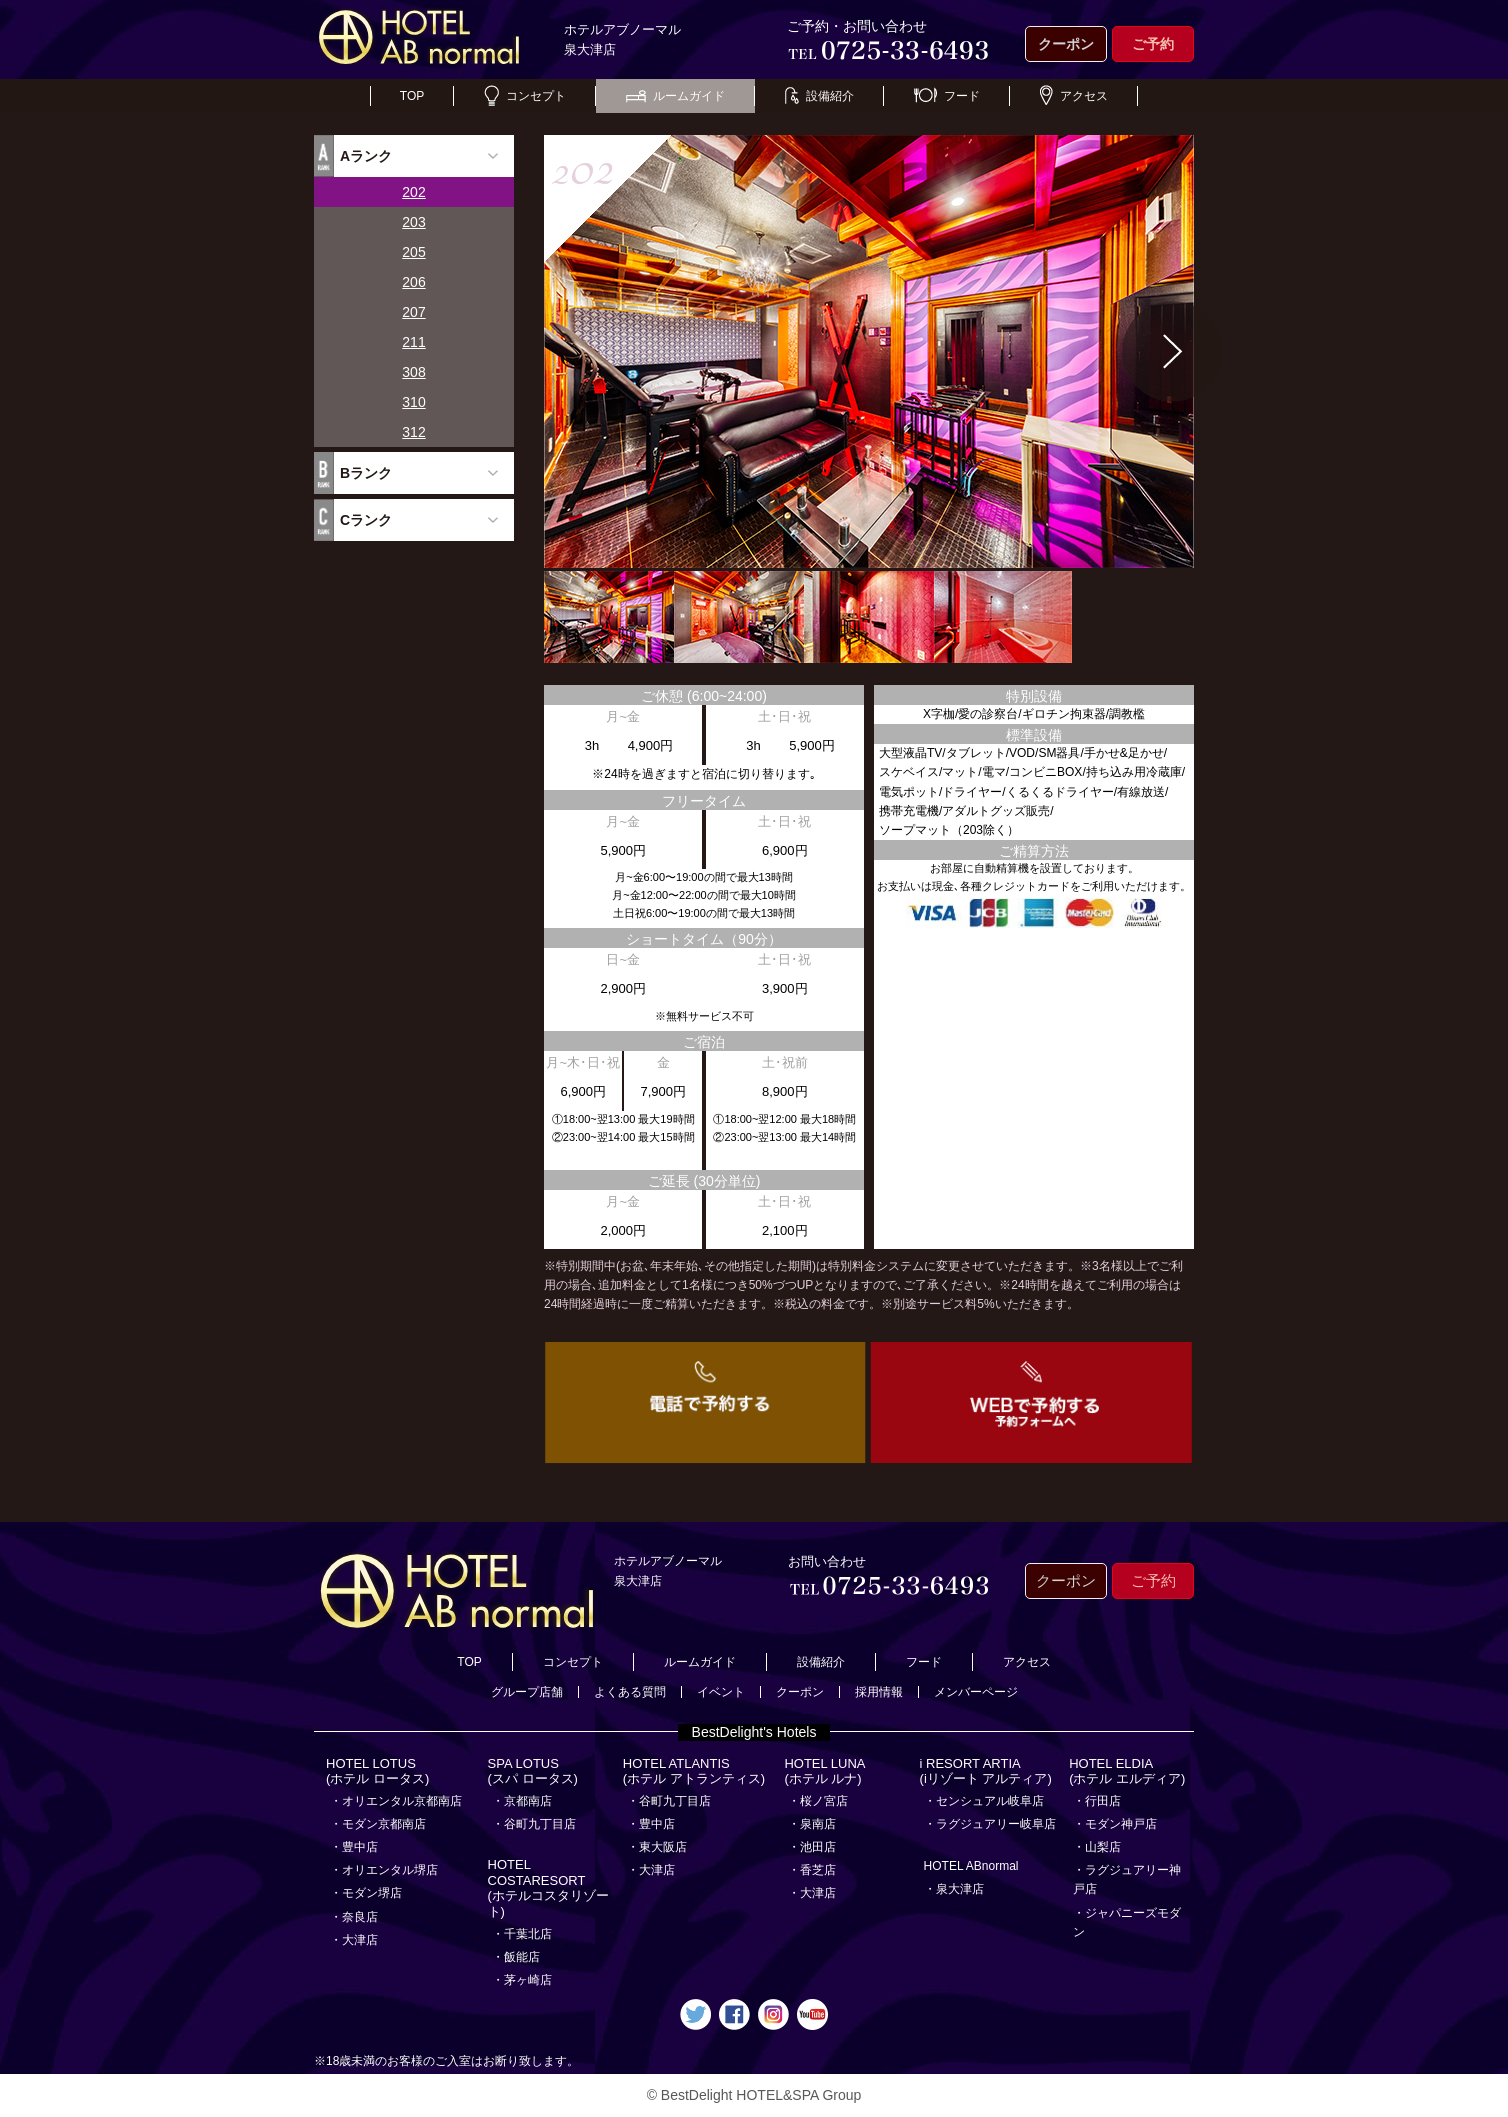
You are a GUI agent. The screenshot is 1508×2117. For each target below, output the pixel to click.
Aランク (366, 156)
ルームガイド (675, 96)
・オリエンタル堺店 (384, 1870)
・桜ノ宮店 (818, 1801)
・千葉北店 (522, 1934)
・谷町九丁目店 (534, 1824)
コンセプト (525, 96)
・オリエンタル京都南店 (396, 1801)
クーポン (1066, 44)
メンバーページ (976, 1692)
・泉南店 (812, 1824)
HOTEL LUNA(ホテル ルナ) (824, 1771)
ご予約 (1153, 44)
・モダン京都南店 (378, 1824)
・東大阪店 (657, 1847)
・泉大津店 (954, 1889)
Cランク (366, 520)
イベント (721, 1692)
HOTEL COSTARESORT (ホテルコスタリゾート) (548, 1888)
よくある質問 (630, 1692)
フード (947, 96)
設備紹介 (819, 96)
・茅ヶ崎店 (522, 1980)
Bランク (366, 473)
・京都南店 (522, 1801)
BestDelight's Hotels (754, 1732)
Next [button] (1173, 352)
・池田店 (812, 1847)
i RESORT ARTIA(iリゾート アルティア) (986, 1771)
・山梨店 (1097, 1847)
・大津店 (354, 1940)
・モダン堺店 (366, 1893)
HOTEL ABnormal (971, 1866)
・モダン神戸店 (1115, 1824)
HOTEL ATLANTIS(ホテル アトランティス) (694, 1771)
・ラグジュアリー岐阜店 (990, 1824)
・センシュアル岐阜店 (984, 1801)
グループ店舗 (527, 1692)
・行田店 (1097, 1801)
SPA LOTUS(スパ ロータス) (533, 1771)
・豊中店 (354, 1847)
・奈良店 (354, 1917)
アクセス (1074, 96)
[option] (869, 351)
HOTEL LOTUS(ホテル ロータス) (377, 1771)
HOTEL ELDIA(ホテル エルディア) (1127, 1771)
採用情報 (879, 1692)
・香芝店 (812, 1870)
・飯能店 (516, 1957)
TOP (412, 96)
